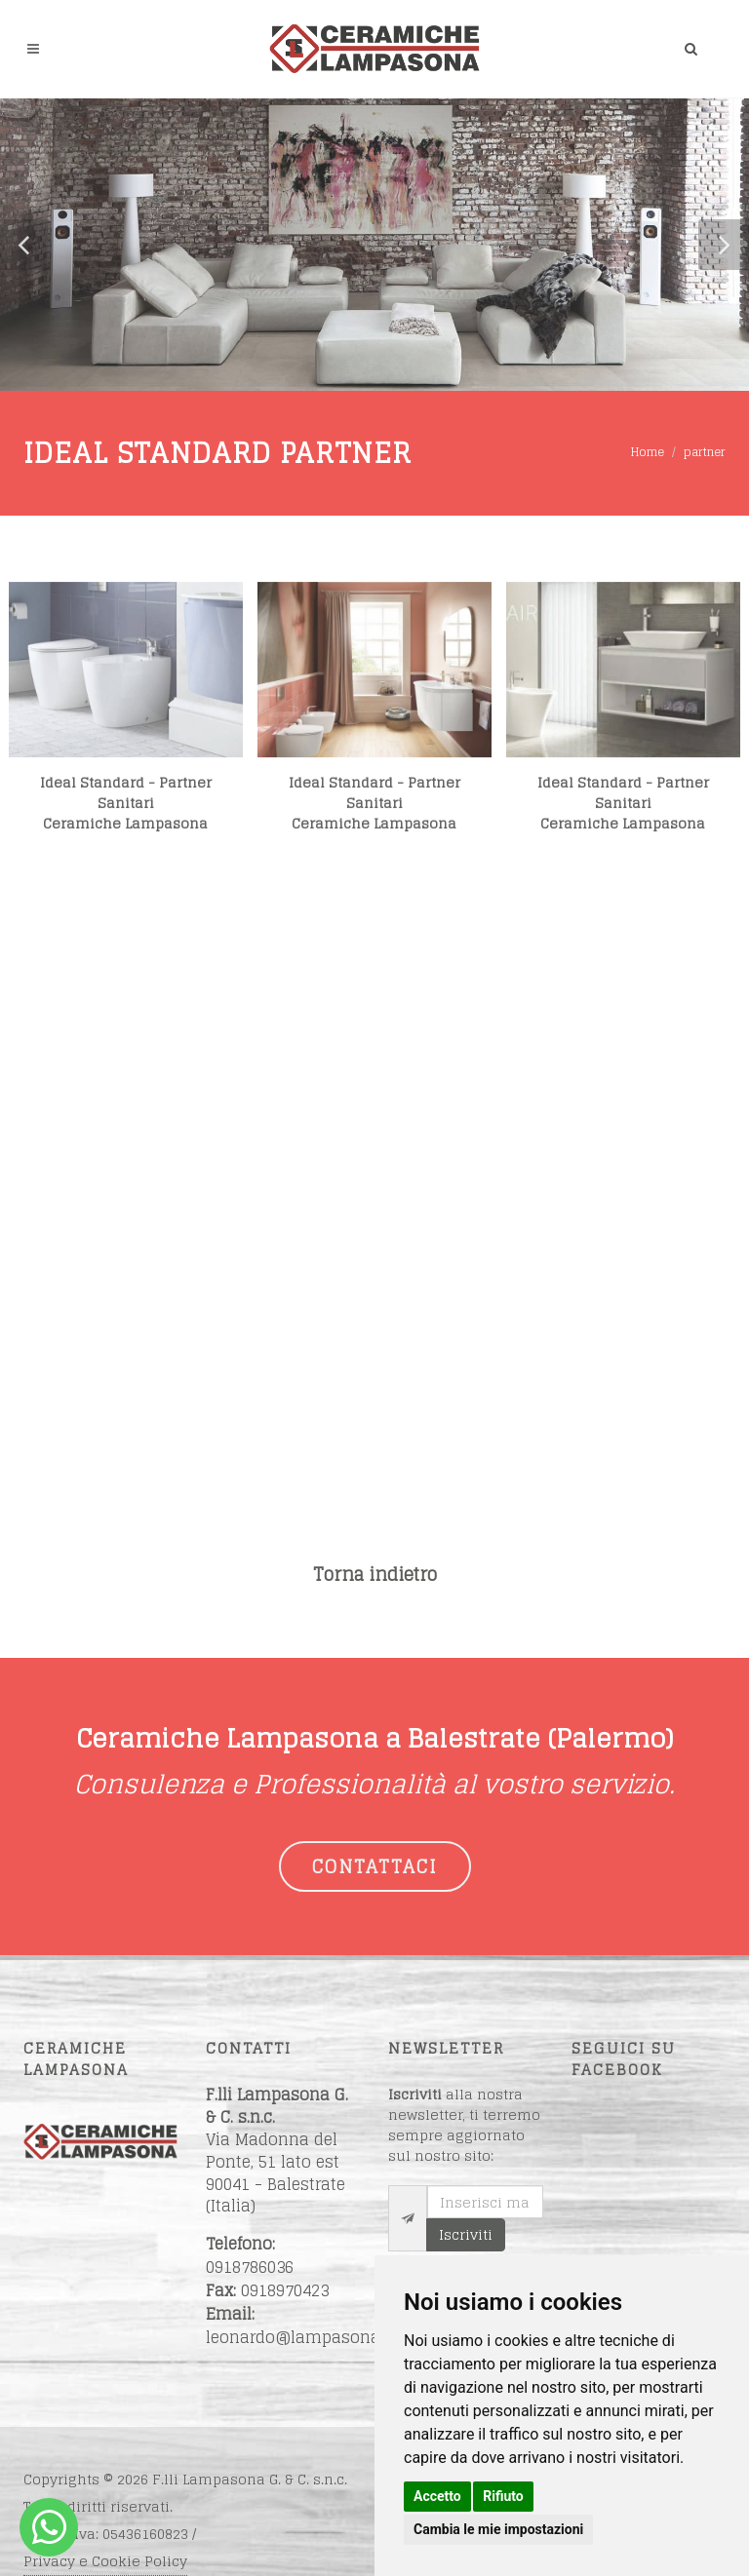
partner (705, 452)
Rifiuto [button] (503, 2496)
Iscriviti (466, 2234)
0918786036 (250, 2267)
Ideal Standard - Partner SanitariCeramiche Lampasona (126, 819)
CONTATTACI (375, 1866)
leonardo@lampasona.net (307, 2337)
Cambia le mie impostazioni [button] (498, 2529)
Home (647, 452)
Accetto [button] (437, 2496)
